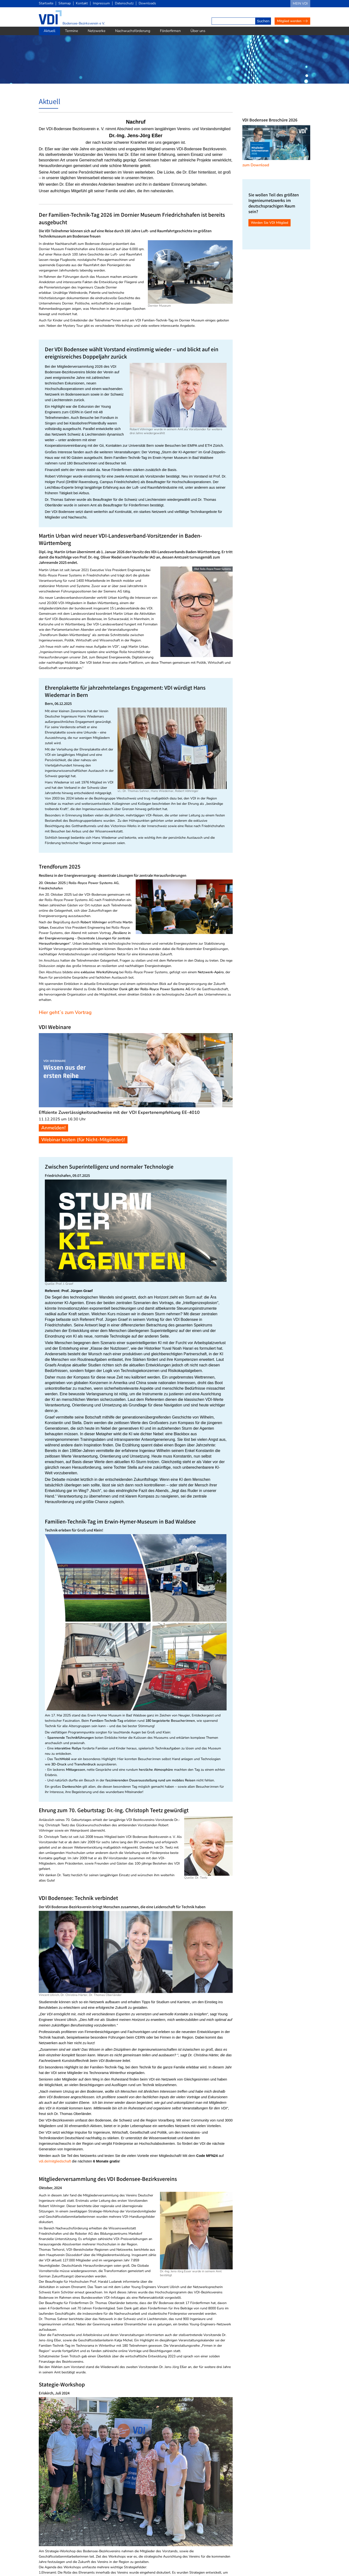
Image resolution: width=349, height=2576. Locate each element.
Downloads (147, 3)
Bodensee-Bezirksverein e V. (72, 18)
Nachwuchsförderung (132, 30)
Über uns (197, 30)
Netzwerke (96, 30)
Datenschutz (124, 3)
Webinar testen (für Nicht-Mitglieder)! (83, 1141)
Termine (71, 30)
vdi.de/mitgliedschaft (55, 2163)
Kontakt (82, 3)
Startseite (46, 3)
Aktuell (49, 30)
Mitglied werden (288, 21)
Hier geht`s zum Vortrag (65, 1013)
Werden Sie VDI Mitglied (270, 223)
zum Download (255, 165)
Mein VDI (300, 3)
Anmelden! (53, 1129)
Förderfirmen (170, 30)
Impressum (101, 3)
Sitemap (64, 3)
